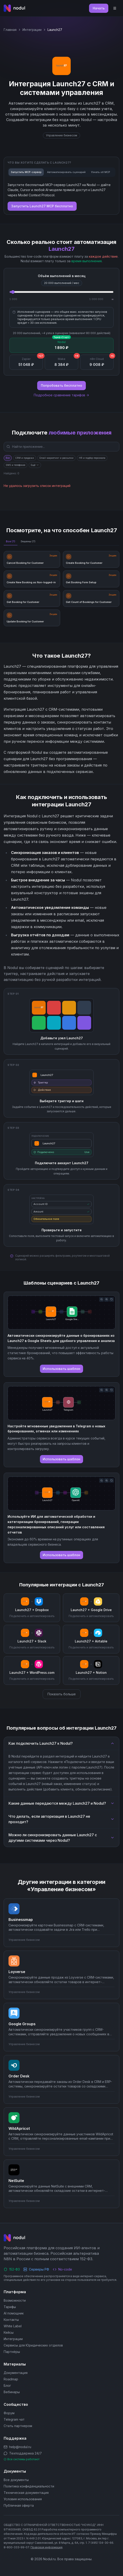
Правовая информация (46, 2547)
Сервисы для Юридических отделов (33, 2345)
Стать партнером (18, 2426)
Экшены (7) (28, 541)
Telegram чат (14, 2419)
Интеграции (32, 30)
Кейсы (9, 2332)
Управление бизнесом (61, 135)
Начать (99, 8)
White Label (13, 2326)
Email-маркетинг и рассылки (56, 457)
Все (8, 457)
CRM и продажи (24, 457)
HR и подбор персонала (92, 457)
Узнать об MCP (100, 172)
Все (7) (10, 541)
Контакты (11, 2320)
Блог (7, 2385)
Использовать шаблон (61, 1369)
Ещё (35, 465)
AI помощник (14, 2313)
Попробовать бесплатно (61, 385)
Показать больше (62, 1694)
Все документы (16, 2480)
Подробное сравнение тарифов (61, 395)
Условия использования (23, 2499)
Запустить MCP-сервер (26, 172)
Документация (16, 2373)
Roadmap (11, 2379)
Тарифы (10, 2307)
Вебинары (12, 2392)
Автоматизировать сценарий (66, 172)
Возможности (15, 2300)
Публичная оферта (19, 2505)
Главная (10, 30)
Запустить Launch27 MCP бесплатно (42, 206)
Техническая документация (26, 2493)
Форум (9, 2413)
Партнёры (12, 2352)
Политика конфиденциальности (29, 2486)
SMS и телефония (15, 465)
